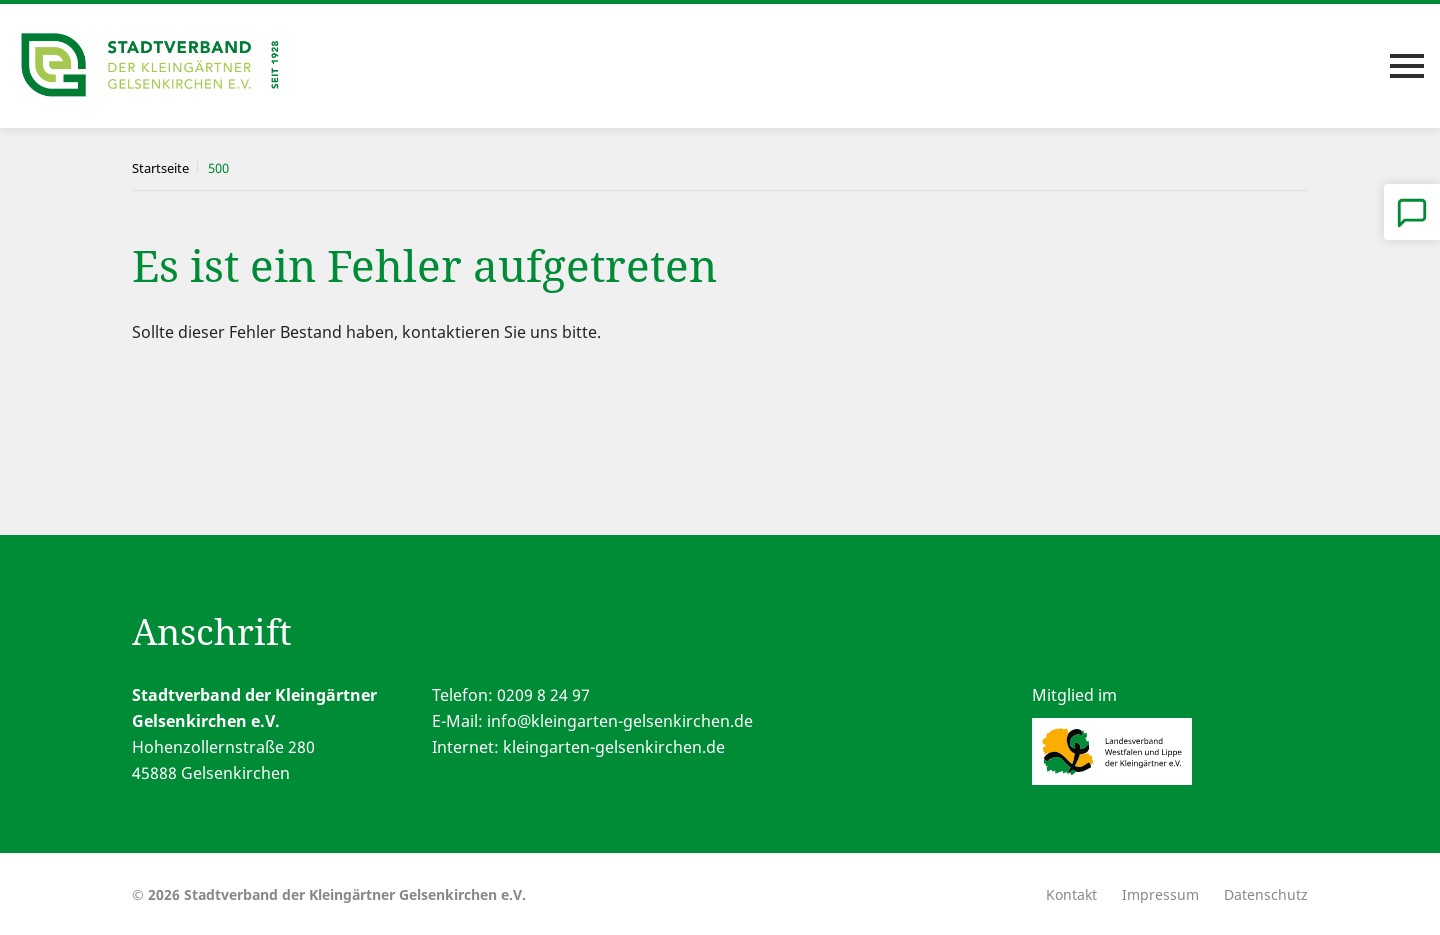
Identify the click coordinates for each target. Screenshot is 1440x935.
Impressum (1160, 894)
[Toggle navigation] (1407, 66)
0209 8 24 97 (543, 695)
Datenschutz (1266, 894)
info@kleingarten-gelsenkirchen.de (620, 721)
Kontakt (1071, 894)
